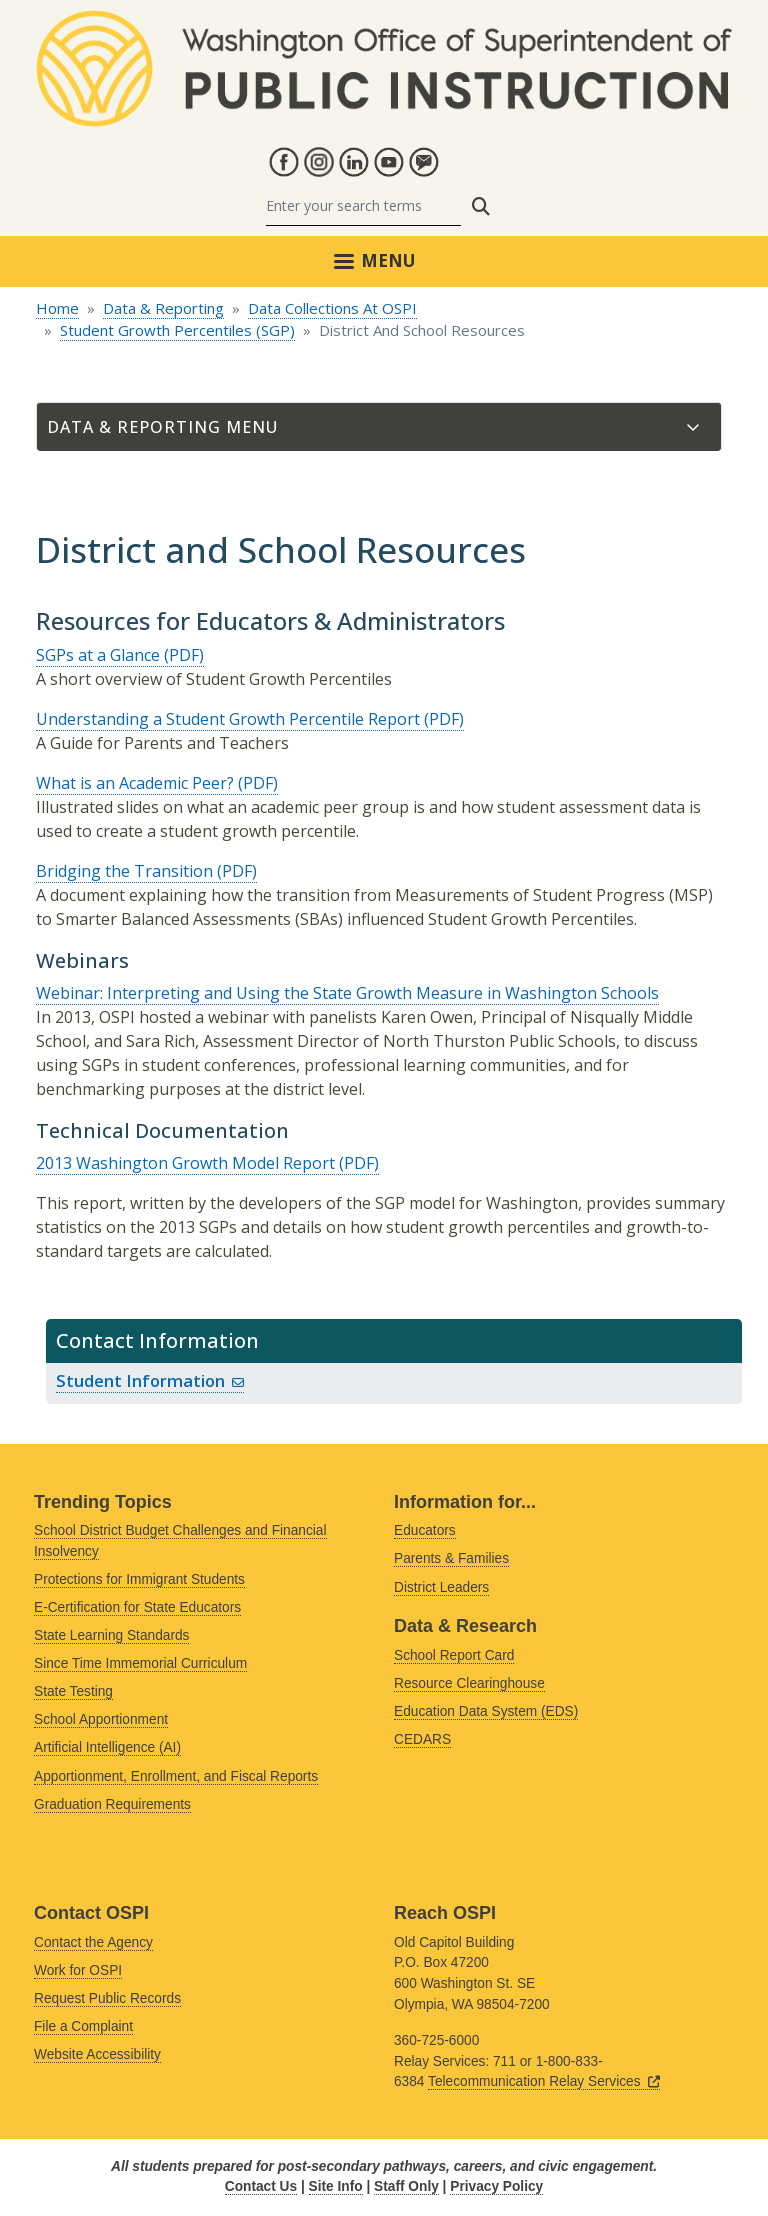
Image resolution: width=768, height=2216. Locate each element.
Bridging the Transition (124, 871)
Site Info (336, 2186)
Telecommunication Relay (544, 2081)
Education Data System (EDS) (486, 1711)
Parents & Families (451, 1558)
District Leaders (441, 1587)
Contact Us (261, 2186)
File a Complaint (83, 2026)
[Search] (363, 206)
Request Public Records (107, 1998)
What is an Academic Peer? (135, 783)
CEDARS (422, 1739)
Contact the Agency (93, 1942)
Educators (425, 1530)
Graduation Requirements (112, 1804)
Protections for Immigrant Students (139, 1579)
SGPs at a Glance (98, 655)
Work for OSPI (78, 1970)
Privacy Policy (496, 2186)
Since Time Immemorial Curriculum (140, 1663)
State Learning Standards (111, 1635)
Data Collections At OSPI (332, 308)
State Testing (73, 1691)
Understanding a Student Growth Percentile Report (228, 719)
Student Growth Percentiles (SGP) (177, 330)
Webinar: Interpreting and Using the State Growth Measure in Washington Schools (347, 993)
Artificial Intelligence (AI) (107, 1747)
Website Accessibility (97, 2054)
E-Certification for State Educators (137, 1607)
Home (57, 308)
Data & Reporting (163, 308)
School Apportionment (101, 1719)
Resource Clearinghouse (469, 1683)
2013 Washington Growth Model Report (185, 1163)
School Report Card (454, 1655)
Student (150, 1380)
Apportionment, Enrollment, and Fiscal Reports (176, 1776)
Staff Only (406, 2186)
